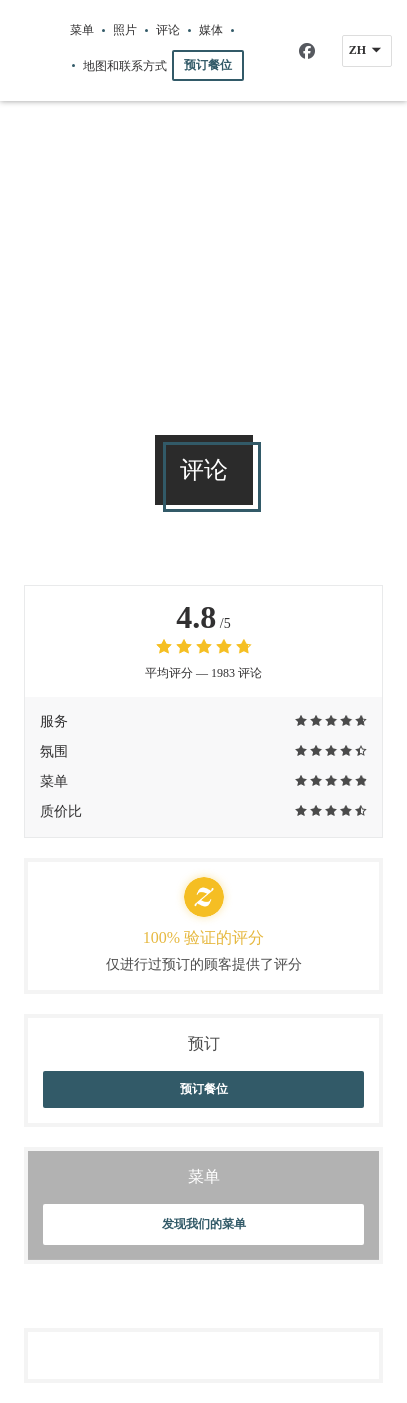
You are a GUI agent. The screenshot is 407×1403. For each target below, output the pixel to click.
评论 (168, 30)
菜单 (82, 30)
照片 (125, 30)
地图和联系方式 (125, 66)
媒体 (211, 30)
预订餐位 (208, 65)
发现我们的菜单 (204, 1224)
